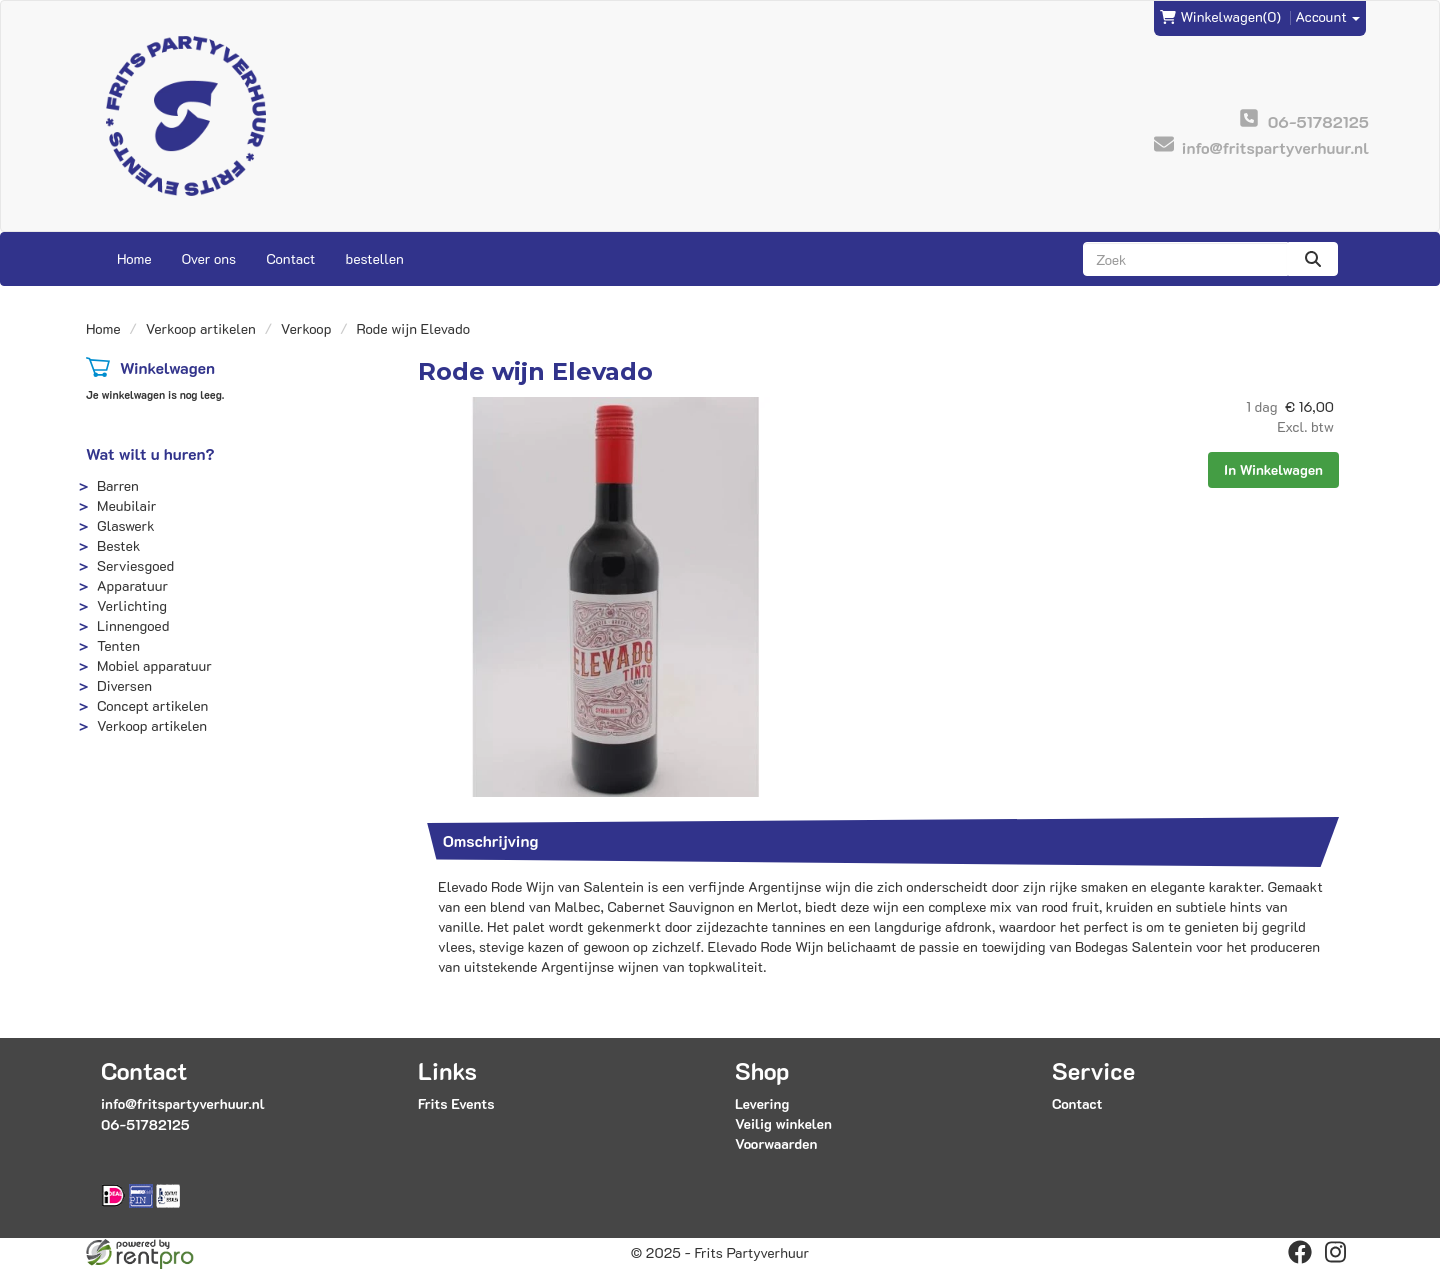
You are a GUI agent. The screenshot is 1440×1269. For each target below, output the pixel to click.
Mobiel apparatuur (154, 665)
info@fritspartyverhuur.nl (183, 1103)
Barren (118, 485)
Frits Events (456, 1103)
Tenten (118, 645)
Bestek (118, 545)
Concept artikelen (152, 705)
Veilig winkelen (783, 1123)
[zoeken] (1313, 259)
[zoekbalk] (1185, 259)
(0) (1220, 17)
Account (1328, 16)
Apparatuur (132, 585)
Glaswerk (126, 525)
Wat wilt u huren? (150, 453)
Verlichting (132, 605)
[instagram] (1336, 1252)
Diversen (124, 685)
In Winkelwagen (1273, 469)
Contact (290, 258)
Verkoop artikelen (201, 328)
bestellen (374, 258)
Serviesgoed (135, 565)
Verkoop (306, 328)
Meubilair (126, 505)
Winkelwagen (167, 367)
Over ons (209, 258)
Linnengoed (133, 625)
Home (134, 258)
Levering (762, 1103)
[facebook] (1300, 1252)
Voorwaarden (776, 1143)
